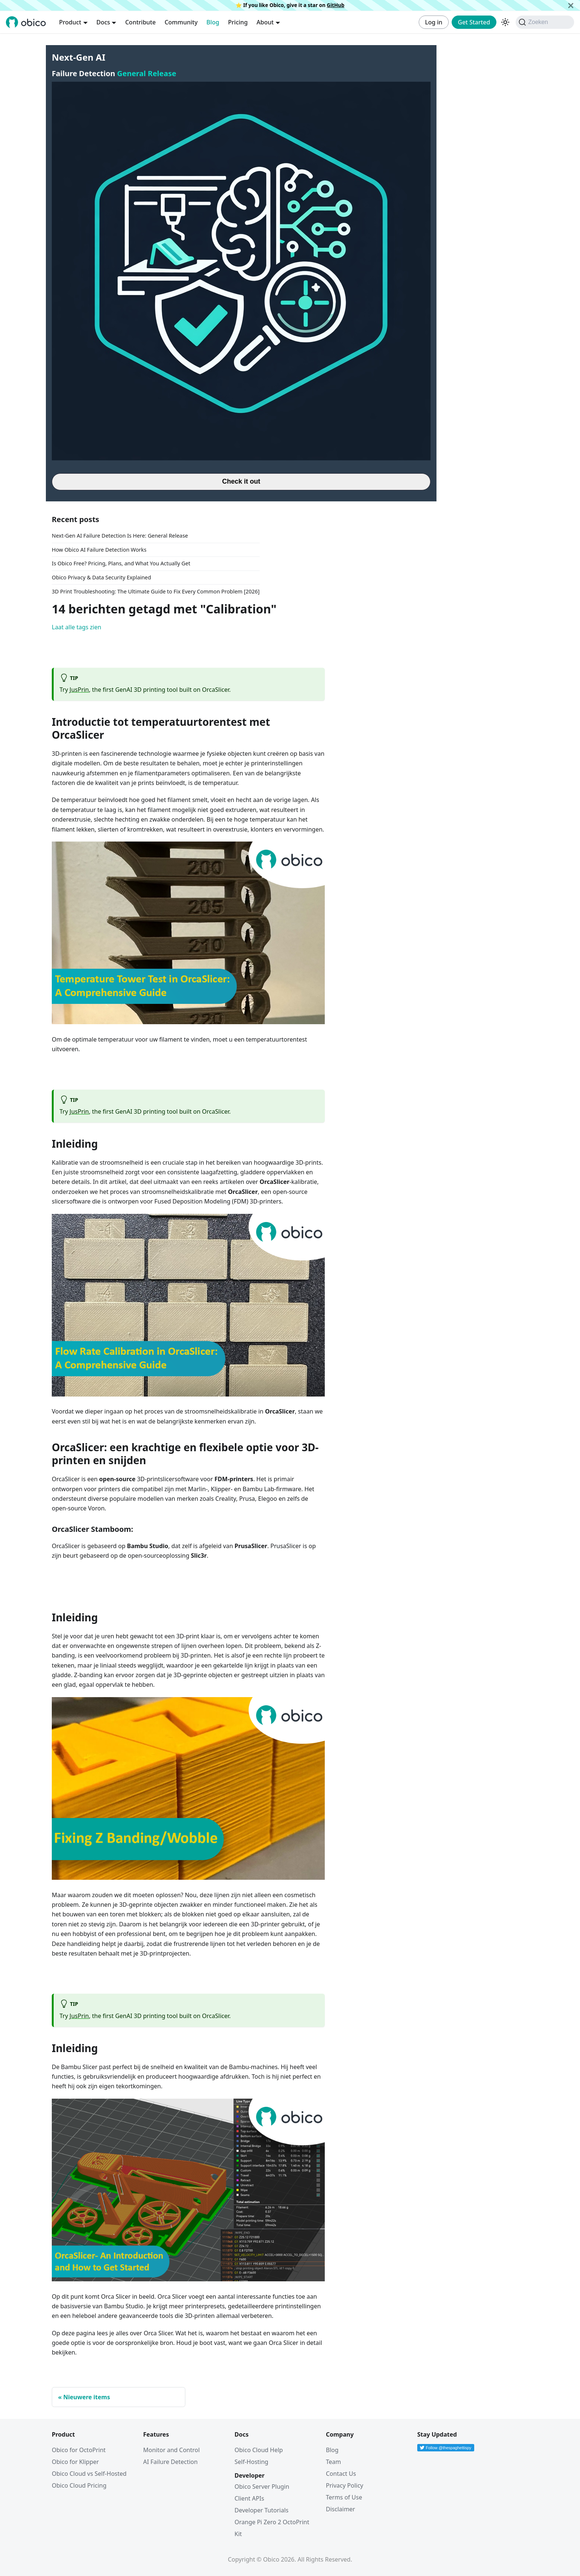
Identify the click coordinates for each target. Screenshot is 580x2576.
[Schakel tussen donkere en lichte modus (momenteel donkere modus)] (505, 22)
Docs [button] (103, 22)
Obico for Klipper (75, 2462)
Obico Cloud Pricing (79, 2485)
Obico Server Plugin (262, 2486)
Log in (433, 22)
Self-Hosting (251, 2462)
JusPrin (79, 690)
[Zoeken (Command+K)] (545, 22)
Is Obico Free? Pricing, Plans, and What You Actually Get (121, 563)
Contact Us (341, 2474)
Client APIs (249, 2498)
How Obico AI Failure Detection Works (99, 549)
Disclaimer (340, 2509)
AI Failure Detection (170, 2462)
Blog (212, 22)
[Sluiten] (571, 5)
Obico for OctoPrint (79, 2450)
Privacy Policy (344, 2485)
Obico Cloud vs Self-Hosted (89, 2474)
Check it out (241, 481)
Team (333, 2462)
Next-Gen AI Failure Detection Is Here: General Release (120, 535)
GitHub (335, 5)
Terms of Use (344, 2497)
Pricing (238, 22)
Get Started (474, 22)
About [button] (265, 22)
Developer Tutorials (262, 2510)
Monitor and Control (171, 2450)
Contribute (140, 22)
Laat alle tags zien (76, 627)
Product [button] (70, 22)
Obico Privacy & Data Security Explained (101, 577)
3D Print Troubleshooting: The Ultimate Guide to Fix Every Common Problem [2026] (156, 591)
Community (181, 22)
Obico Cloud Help (259, 2450)
